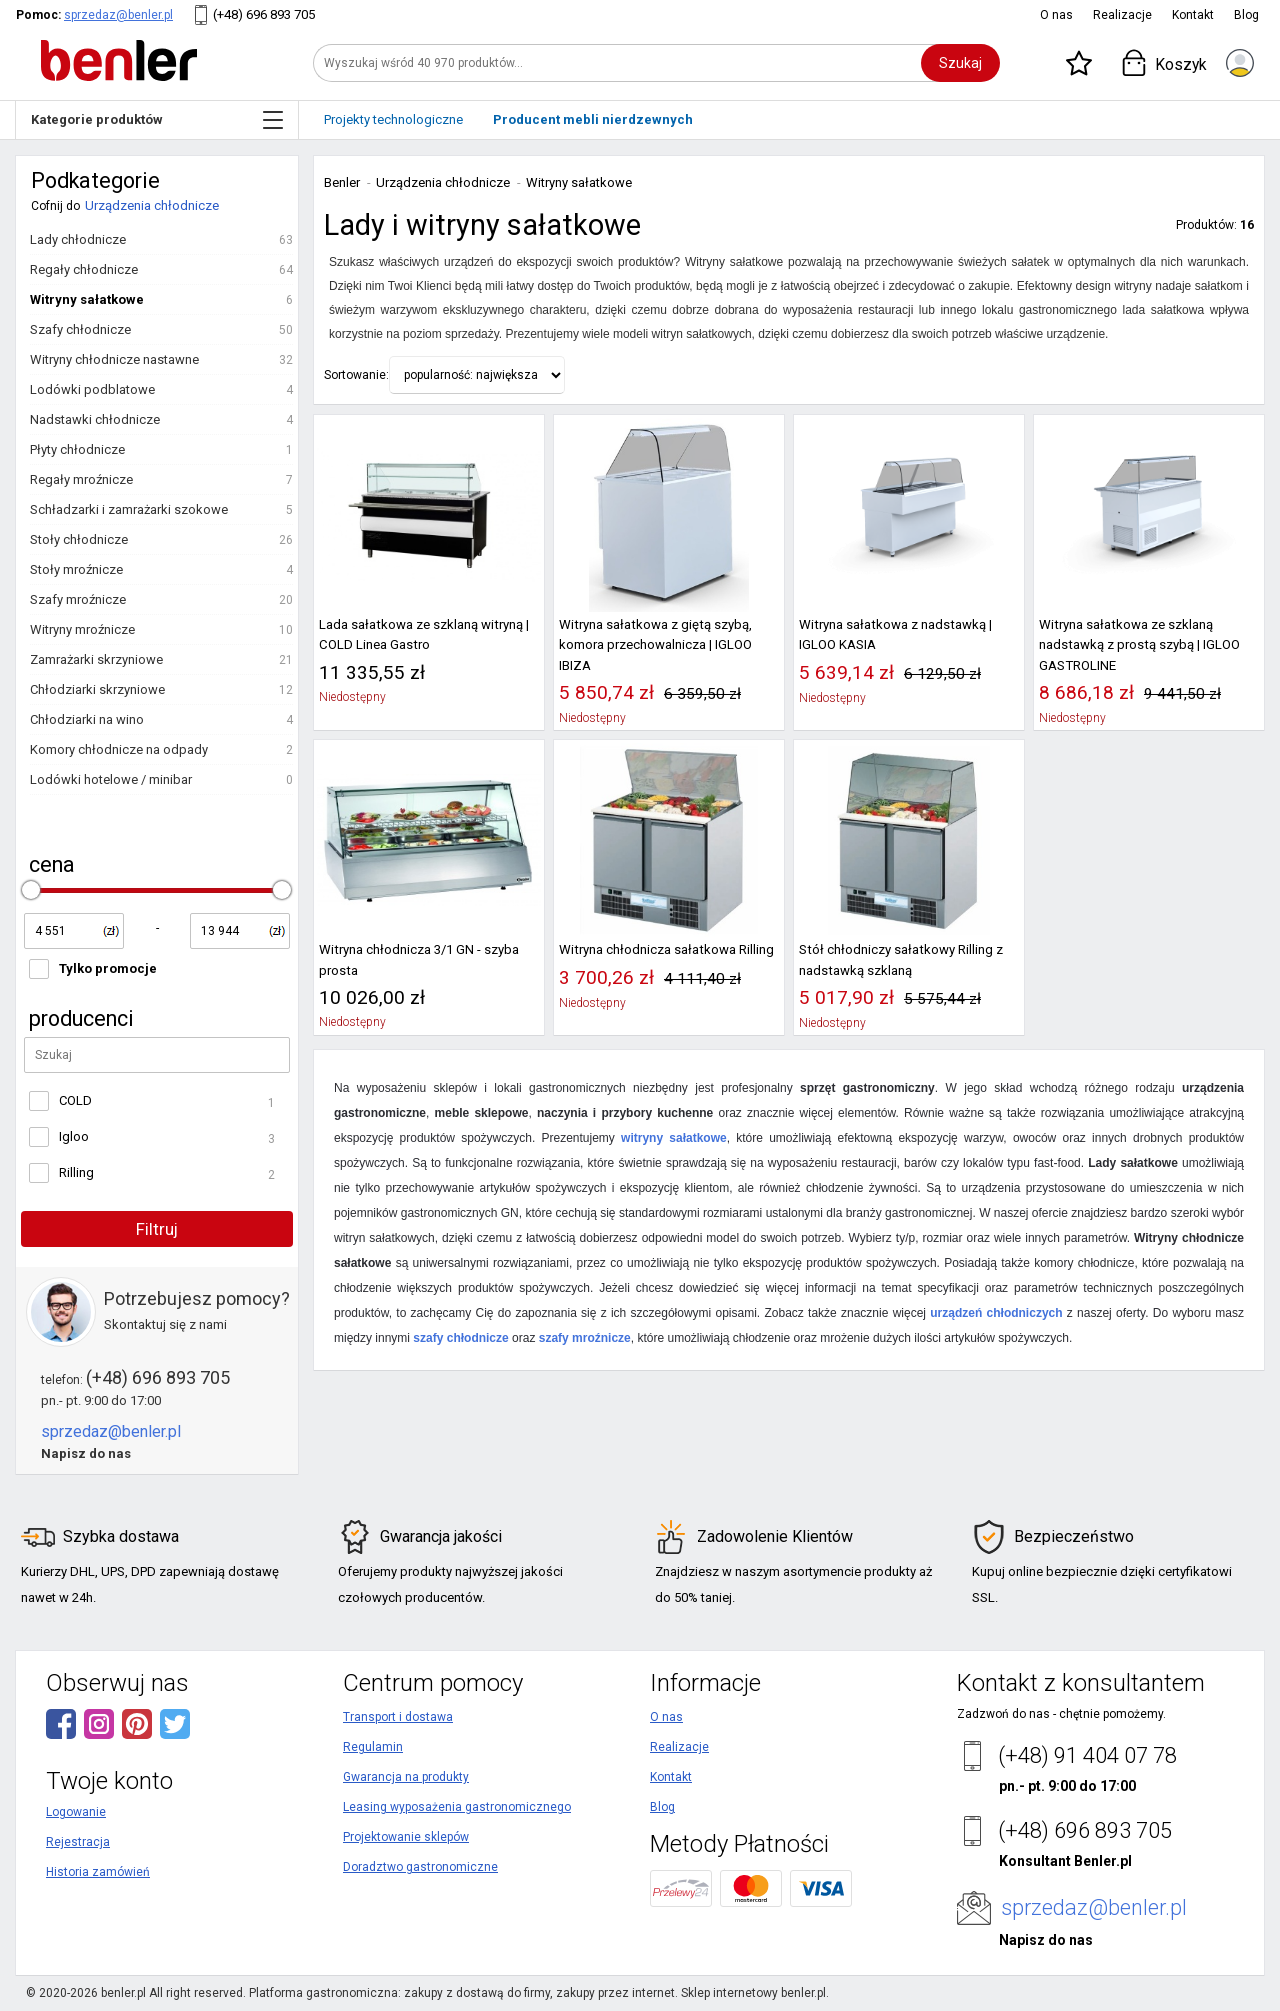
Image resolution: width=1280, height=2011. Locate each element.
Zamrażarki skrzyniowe (96, 659)
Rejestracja (78, 1842)
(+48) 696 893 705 (264, 14)
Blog (1246, 15)
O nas (1056, 15)
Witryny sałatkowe (87, 299)
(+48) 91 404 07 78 (1087, 1755)
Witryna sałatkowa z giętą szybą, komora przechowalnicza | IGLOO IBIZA (655, 645)
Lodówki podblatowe (92, 389)
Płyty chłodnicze (77, 449)
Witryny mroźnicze (82, 629)
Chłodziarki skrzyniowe (97, 689)
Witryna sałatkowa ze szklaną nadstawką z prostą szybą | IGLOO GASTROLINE (1139, 645)
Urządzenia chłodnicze (152, 205)
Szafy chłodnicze (80, 329)
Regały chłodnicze (84, 269)
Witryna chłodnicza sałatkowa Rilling (666, 949)
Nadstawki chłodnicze (95, 419)
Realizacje (1122, 15)
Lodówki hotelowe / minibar (111, 779)
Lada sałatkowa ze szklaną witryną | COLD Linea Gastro (424, 634)
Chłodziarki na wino (87, 719)
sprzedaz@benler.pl (118, 15)
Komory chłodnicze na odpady (119, 749)
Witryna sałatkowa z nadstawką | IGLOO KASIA (895, 634)
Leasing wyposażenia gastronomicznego (457, 1807)
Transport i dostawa (398, 1717)
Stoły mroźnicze (76, 569)
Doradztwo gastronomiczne (420, 1867)
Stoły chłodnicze (79, 539)
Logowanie (76, 1812)
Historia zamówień (98, 1872)
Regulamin (373, 1747)
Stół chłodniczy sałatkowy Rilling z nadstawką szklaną (901, 959)
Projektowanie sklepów (406, 1837)
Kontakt (1193, 15)
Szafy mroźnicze (78, 599)
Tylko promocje (108, 968)
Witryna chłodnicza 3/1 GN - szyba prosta (419, 959)
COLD (75, 1100)
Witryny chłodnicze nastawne (114, 359)
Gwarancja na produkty (406, 1777)
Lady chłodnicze (78, 239)
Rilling (76, 1172)
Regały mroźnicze (81, 479)
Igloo (74, 1136)
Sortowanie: (356, 375)
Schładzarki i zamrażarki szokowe (129, 509)
